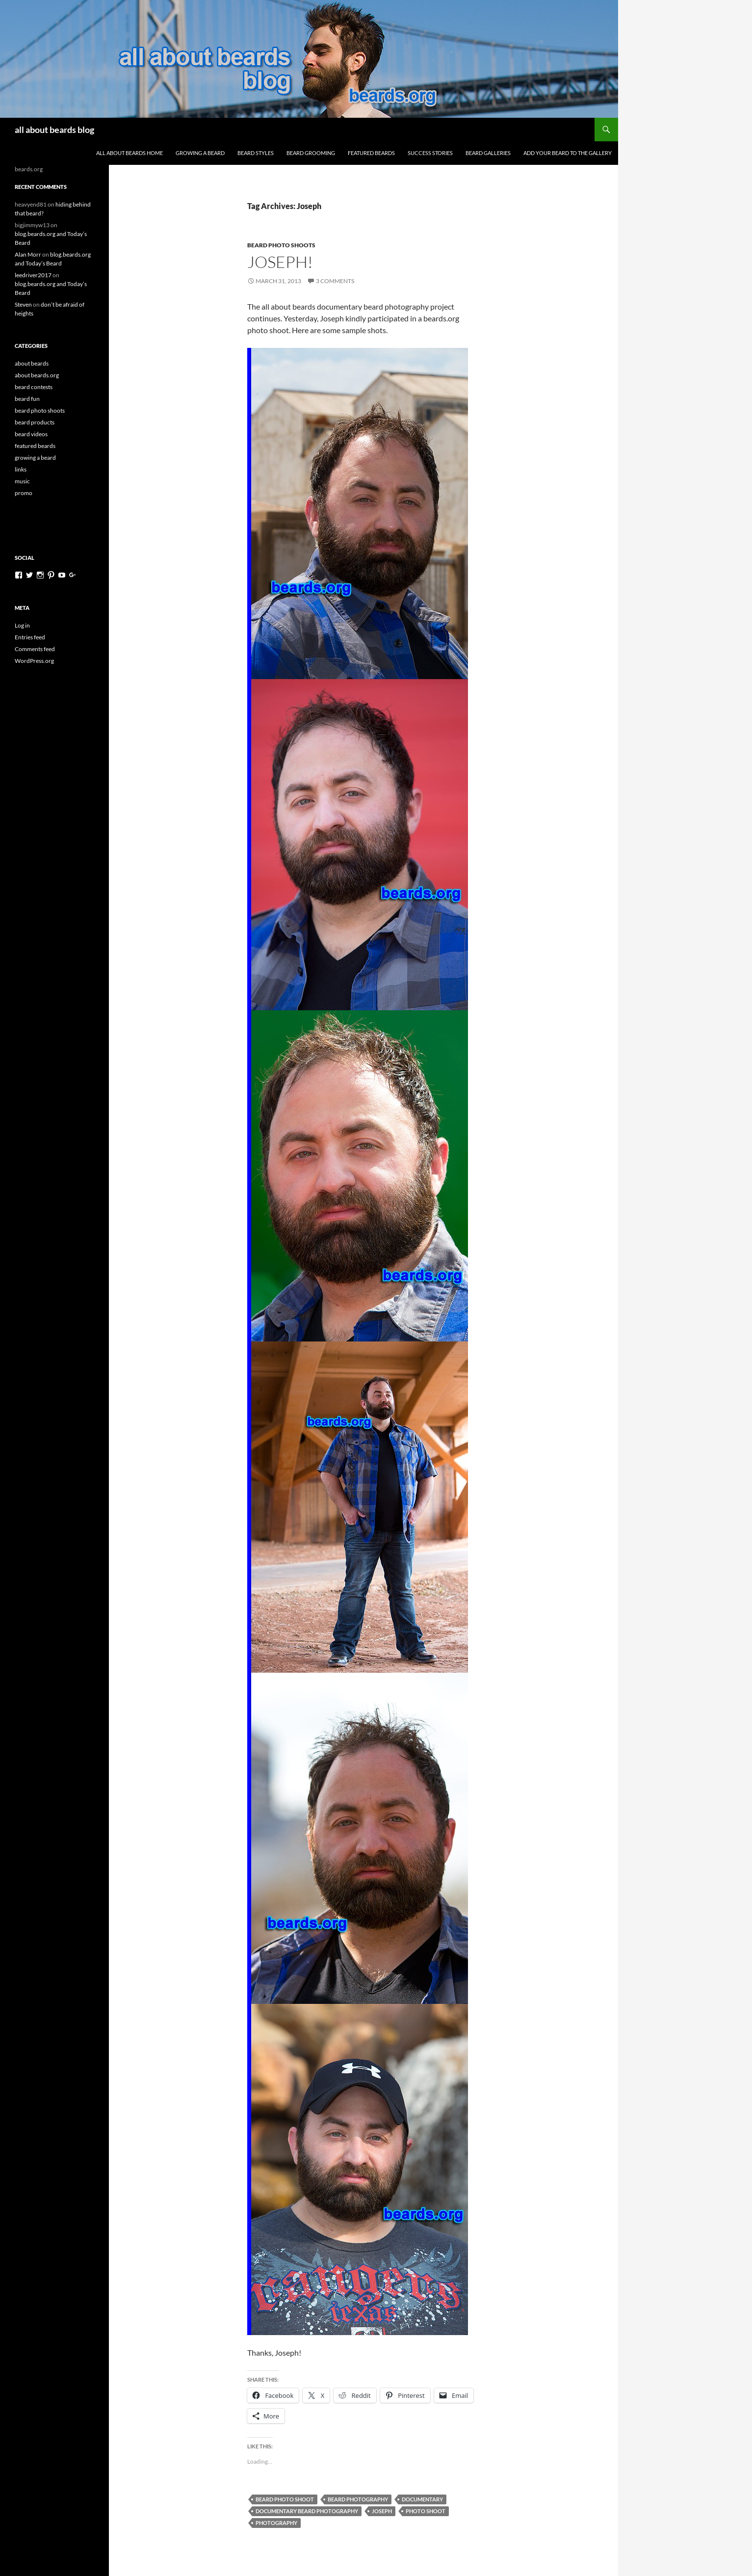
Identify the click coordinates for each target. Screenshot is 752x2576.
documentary (422, 2499)
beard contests (33, 387)
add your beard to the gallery (567, 153)
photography (276, 2523)
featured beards (371, 153)
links (20, 469)
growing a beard (200, 153)
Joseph (382, 2511)
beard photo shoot (285, 2499)
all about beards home (129, 153)
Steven (23, 304)
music (22, 481)
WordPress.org (34, 660)
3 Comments (335, 281)
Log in (22, 625)
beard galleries (488, 153)
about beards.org (37, 375)
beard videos (31, 434)
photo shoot (425, 2511)
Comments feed (35, 649)
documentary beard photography (307, 2511)
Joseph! (280, 262)
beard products (34, 422)
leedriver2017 (33, 275)
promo (23, 493)
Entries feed (30, 637)
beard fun (27, 398)
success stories (430, 153)
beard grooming (310, 153)
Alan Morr (28, 254)
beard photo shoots (281, 245)
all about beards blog (54, 129)
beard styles (255, 153)
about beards (32, 363)
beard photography (358, 2499)
